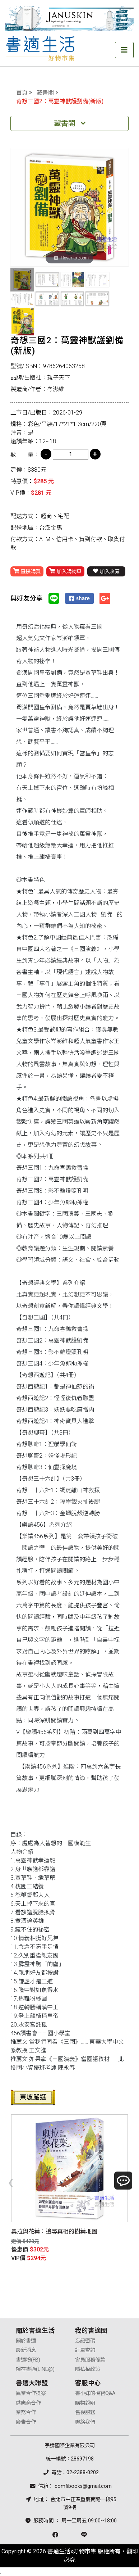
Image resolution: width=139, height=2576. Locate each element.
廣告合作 (26, 2422)
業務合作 (26, 2412)
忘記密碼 (85, 2341)
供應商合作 (28, 2403)
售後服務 (85, 2412)
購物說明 (85, 2403)
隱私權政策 (87, 2369)
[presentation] (11, 2182)
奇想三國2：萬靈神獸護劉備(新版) (59, 101)
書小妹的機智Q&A (95, 2393)
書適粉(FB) (28, 2360)
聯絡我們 (85, 2422)
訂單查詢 (85, 2350)
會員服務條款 (90, 2360)
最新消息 (26, 2350)
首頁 (22, 92)
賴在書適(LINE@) (35, 2369)
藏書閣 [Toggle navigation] (69, 123)
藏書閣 (45, 92)
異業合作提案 (31, 2393)
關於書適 (26, 2341)
